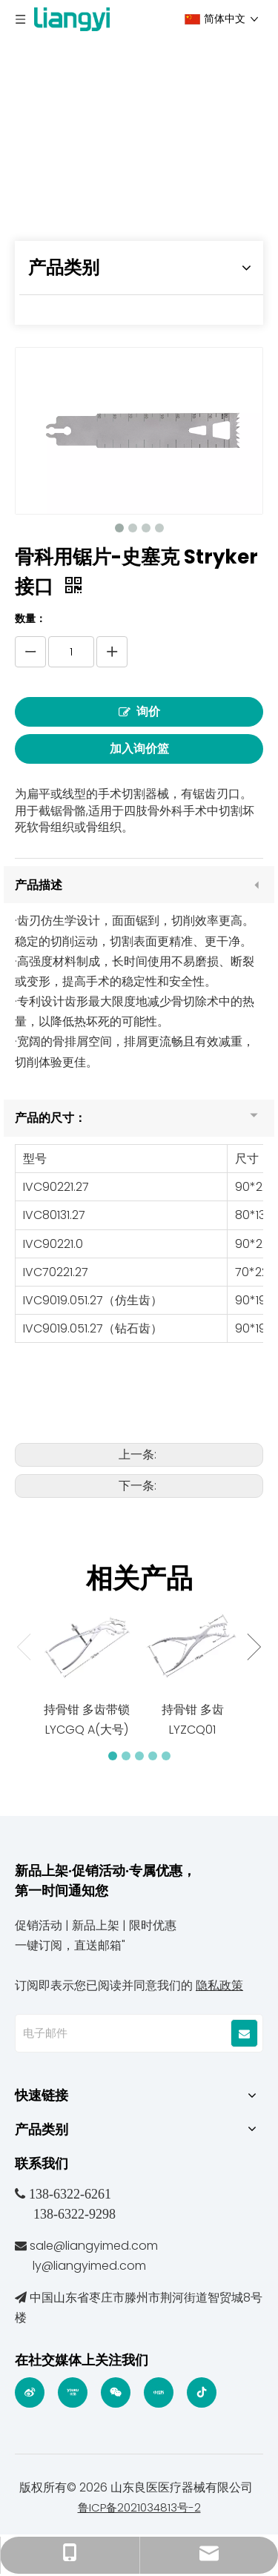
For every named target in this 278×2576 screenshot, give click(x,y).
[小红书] (158, 2392)
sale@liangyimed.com (94, 2245)
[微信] (115, 2392)
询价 (139, 712)
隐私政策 (219, 1985)
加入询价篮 (139, 748)
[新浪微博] (29, 2392)
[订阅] (244, 2033)
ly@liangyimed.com (89, 2265)
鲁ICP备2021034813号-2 (139, 2507)
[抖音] (201, 2392)
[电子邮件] (122, 2033)
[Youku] (72, 2392)
